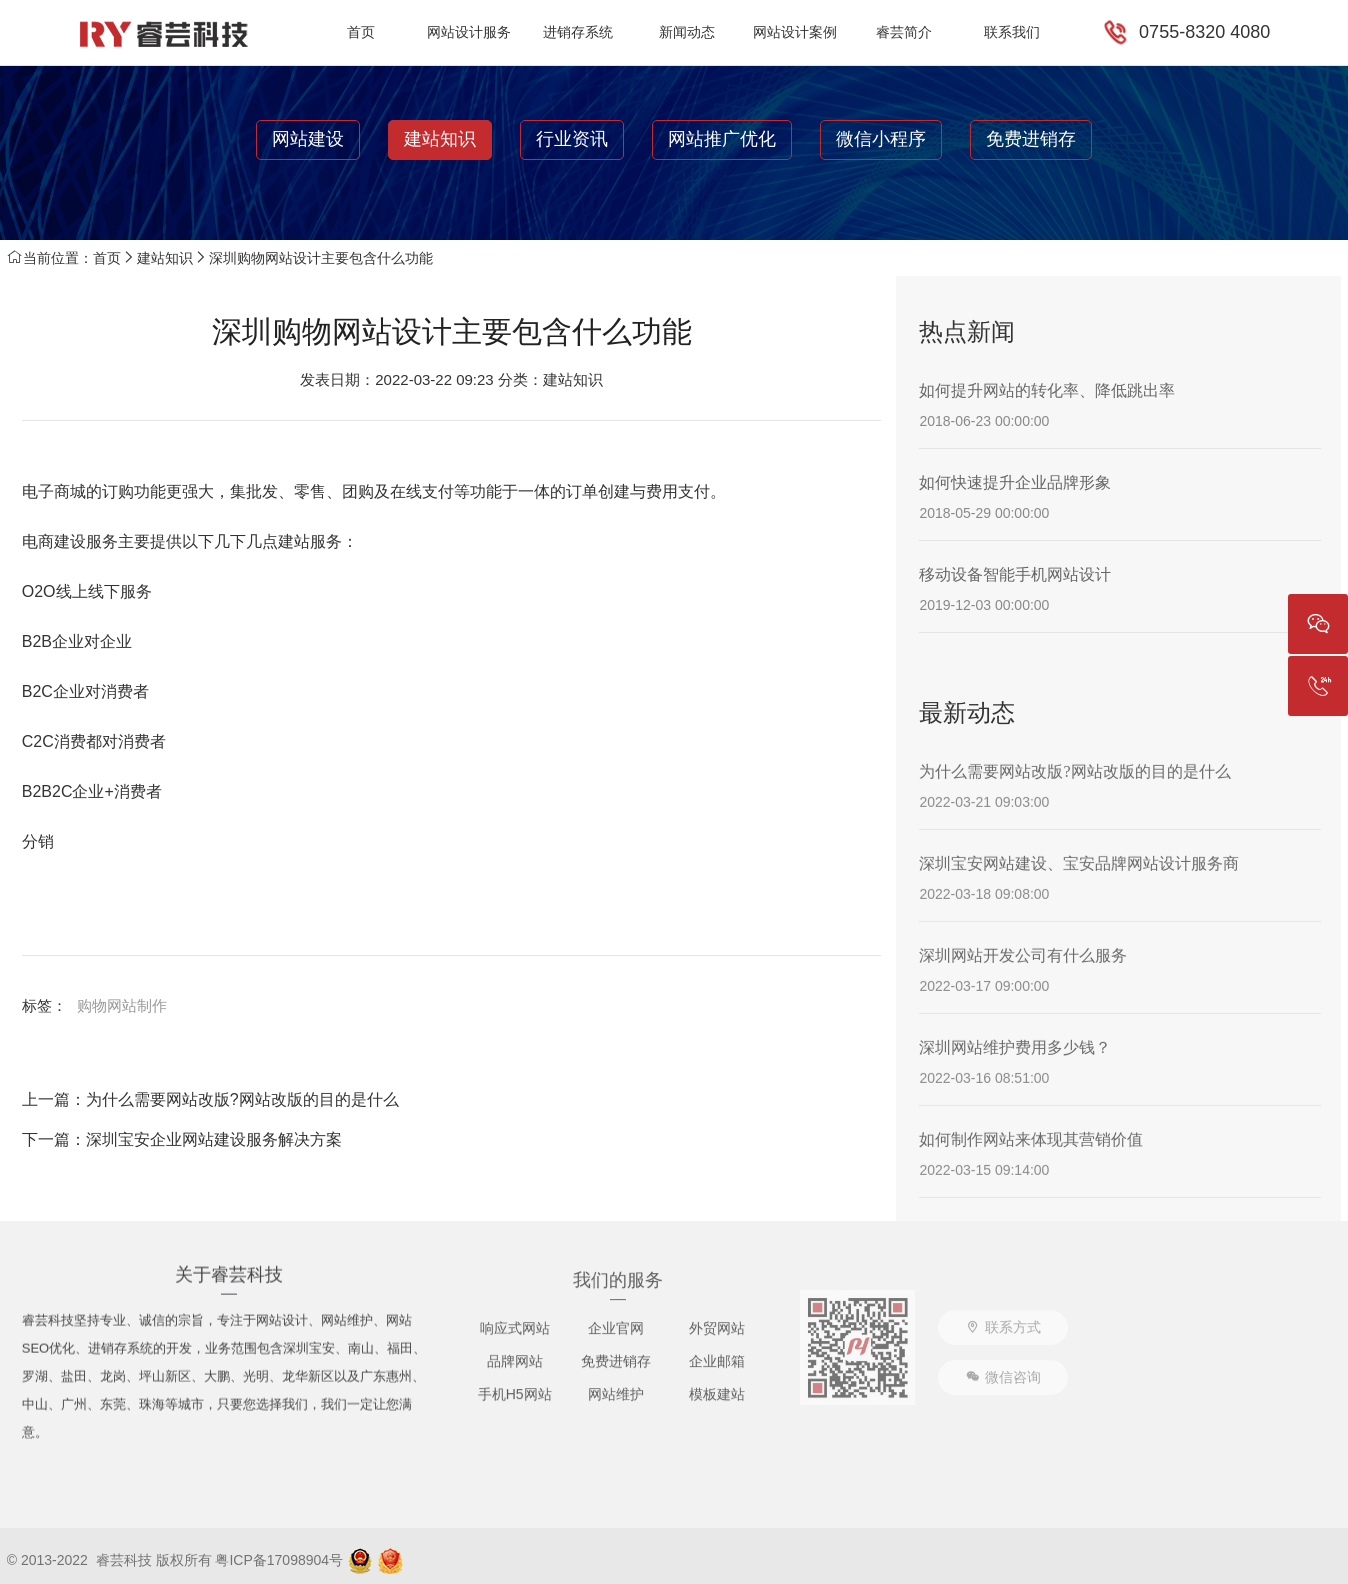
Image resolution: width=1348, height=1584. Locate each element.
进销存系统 (578, 32)
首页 (361, 32)
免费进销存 (1031, 139)
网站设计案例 (795, 32)
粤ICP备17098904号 (279, 1560)
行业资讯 (572, 139)
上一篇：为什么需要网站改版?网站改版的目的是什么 (210, 1099)
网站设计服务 (469, 32)
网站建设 (308, 139)
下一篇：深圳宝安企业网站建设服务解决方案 (182, 1139)
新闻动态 (687, 32)
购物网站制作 (122, 1005)
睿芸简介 (904, 32)
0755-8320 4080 (1204, 32)
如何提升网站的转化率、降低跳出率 (1047, 390)
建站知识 (440, 139)
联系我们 (1012, 32)
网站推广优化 (722, 139)
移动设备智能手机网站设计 (1015, 574)
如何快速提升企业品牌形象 (1015, 482)
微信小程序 (881, 139)
